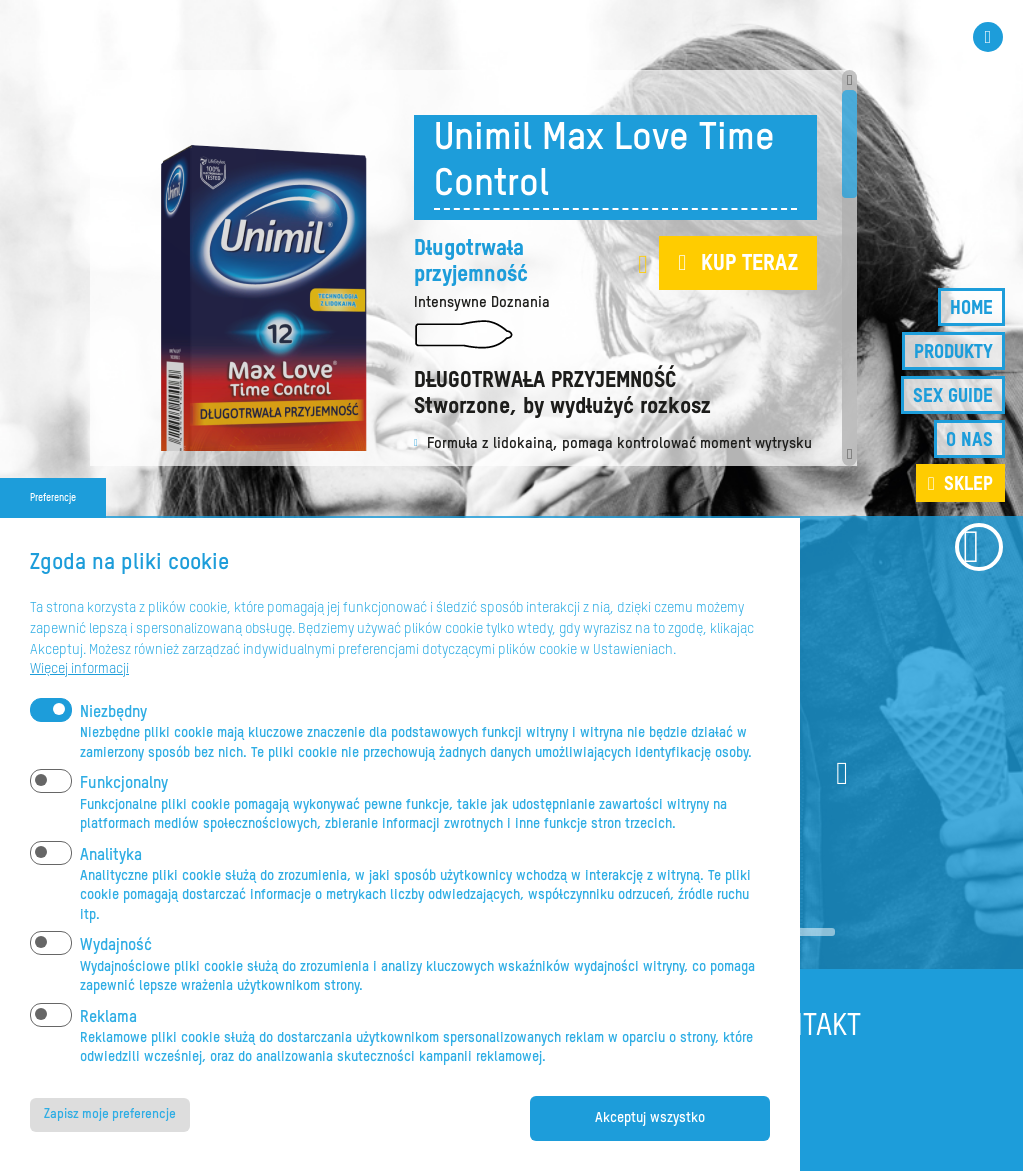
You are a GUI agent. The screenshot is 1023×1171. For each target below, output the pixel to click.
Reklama (108, 1015)
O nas (969, 440)
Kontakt (808, 1027)
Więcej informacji (79, 666)
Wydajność (116, 944)
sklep (968, 484)
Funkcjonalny (124, 782)
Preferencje (53, 495)
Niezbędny (113, 711)
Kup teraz (749, 264)
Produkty (953, 352)
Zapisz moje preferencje (114, 1114)
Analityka (111, 853)
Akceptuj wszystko (650, 1118)
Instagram (988, 37)
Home (971, 308)
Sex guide (953, 396)
